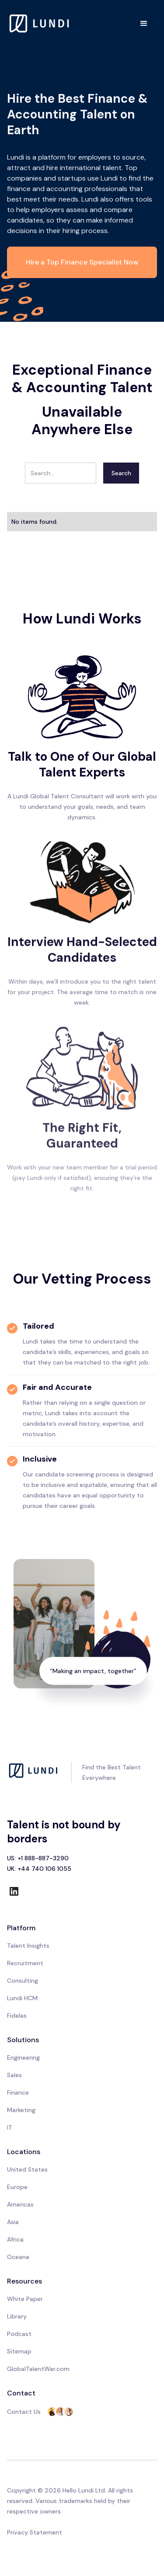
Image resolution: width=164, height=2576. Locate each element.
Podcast (19, 2334)
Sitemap (19, 2351)
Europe (17, 2187)
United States (27, 2169)
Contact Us (24, 2412)
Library (17, 2316)
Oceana (18, 2257)
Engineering (23, 2057)
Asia (13, 2222)
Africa (15, 2239)
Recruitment (25, 1963)
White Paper (25, 2299)
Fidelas (17, 2015)
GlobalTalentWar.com (38, 2369)
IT (9, 2127)
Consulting (22, 1980)
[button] (144, 23)
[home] (40, 23)
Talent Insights (28, 1945)
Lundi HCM (22, 1998)
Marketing (21, 2110)
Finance (18, 2092)
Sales (14, 2075)
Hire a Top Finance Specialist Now (82, 262)
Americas (20, 2204)
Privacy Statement (34, 2532)
